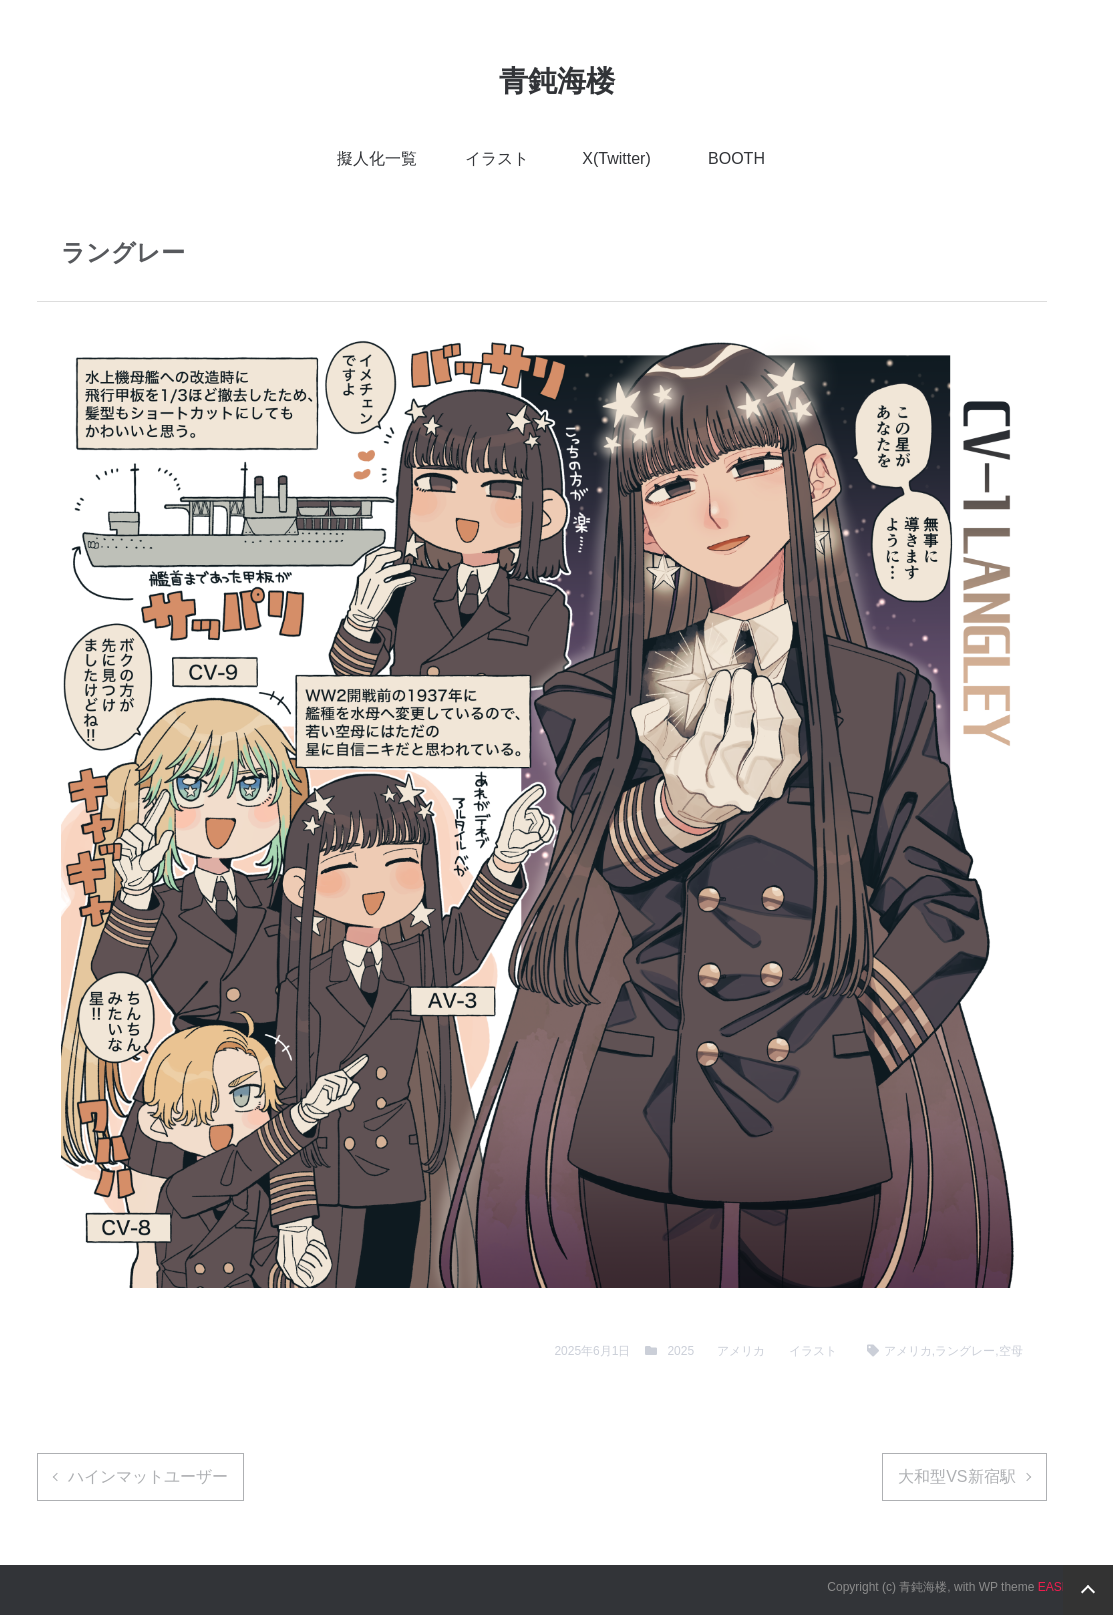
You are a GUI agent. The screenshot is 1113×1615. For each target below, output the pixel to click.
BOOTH (736, 158)
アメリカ (741, 1351)
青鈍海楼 (557, 81)
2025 (680, 1351)
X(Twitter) (616, 158)
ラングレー (965, 1351)
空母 (1011, 1351)
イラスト (497, 158)
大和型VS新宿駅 (956, 1476)
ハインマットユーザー (148, 1476)
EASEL (1057, 1587)
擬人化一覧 (377, 158)
